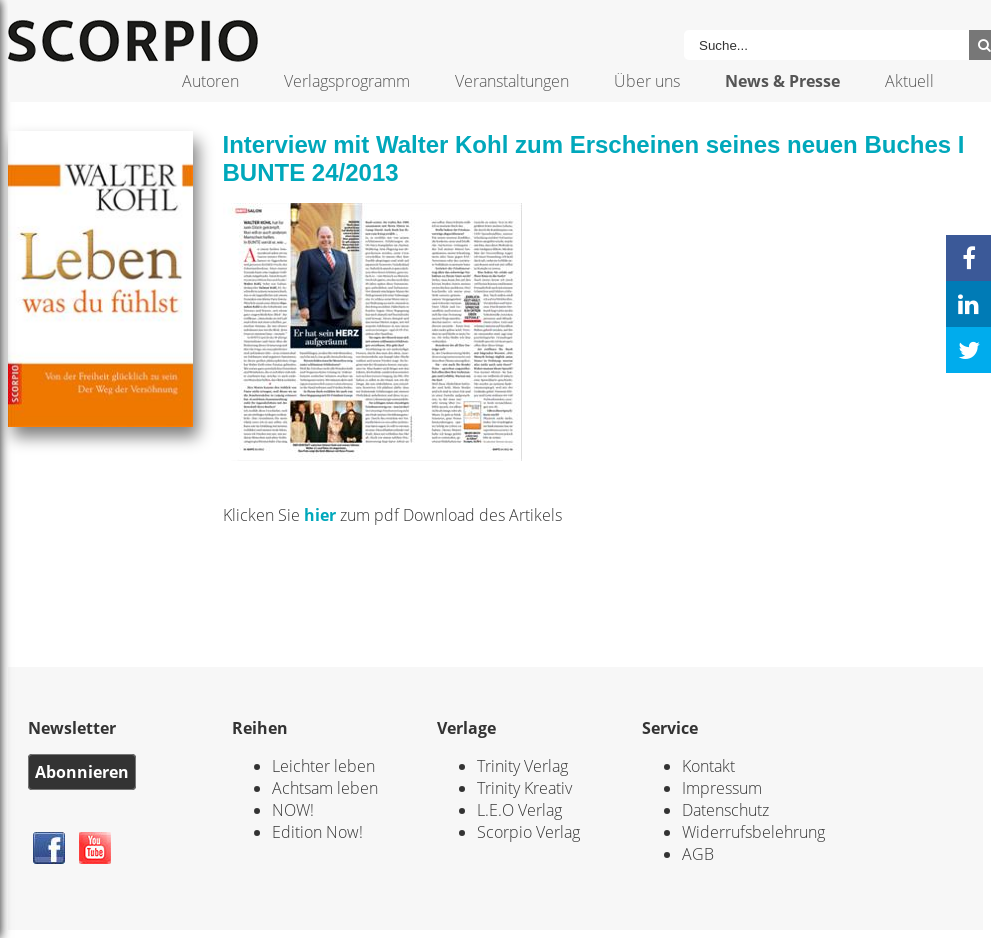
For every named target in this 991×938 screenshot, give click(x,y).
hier (322, 515)
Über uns (647, 81)
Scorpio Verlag (528, 832)
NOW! (293, 810)
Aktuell (909, 81)
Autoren (210, 81)
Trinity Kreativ (524, 788)
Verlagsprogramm (347, 81)
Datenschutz (725, 810)
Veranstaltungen (512, 81)
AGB (698, 854)
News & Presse (782, 81)
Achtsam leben (325, 788)
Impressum (722, 788)
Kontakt (708, 766)
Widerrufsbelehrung (753, 832)
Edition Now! (317, 832)
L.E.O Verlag (519, 810)
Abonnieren (82, 772)
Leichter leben (323, 766)
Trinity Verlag (522, 766)
